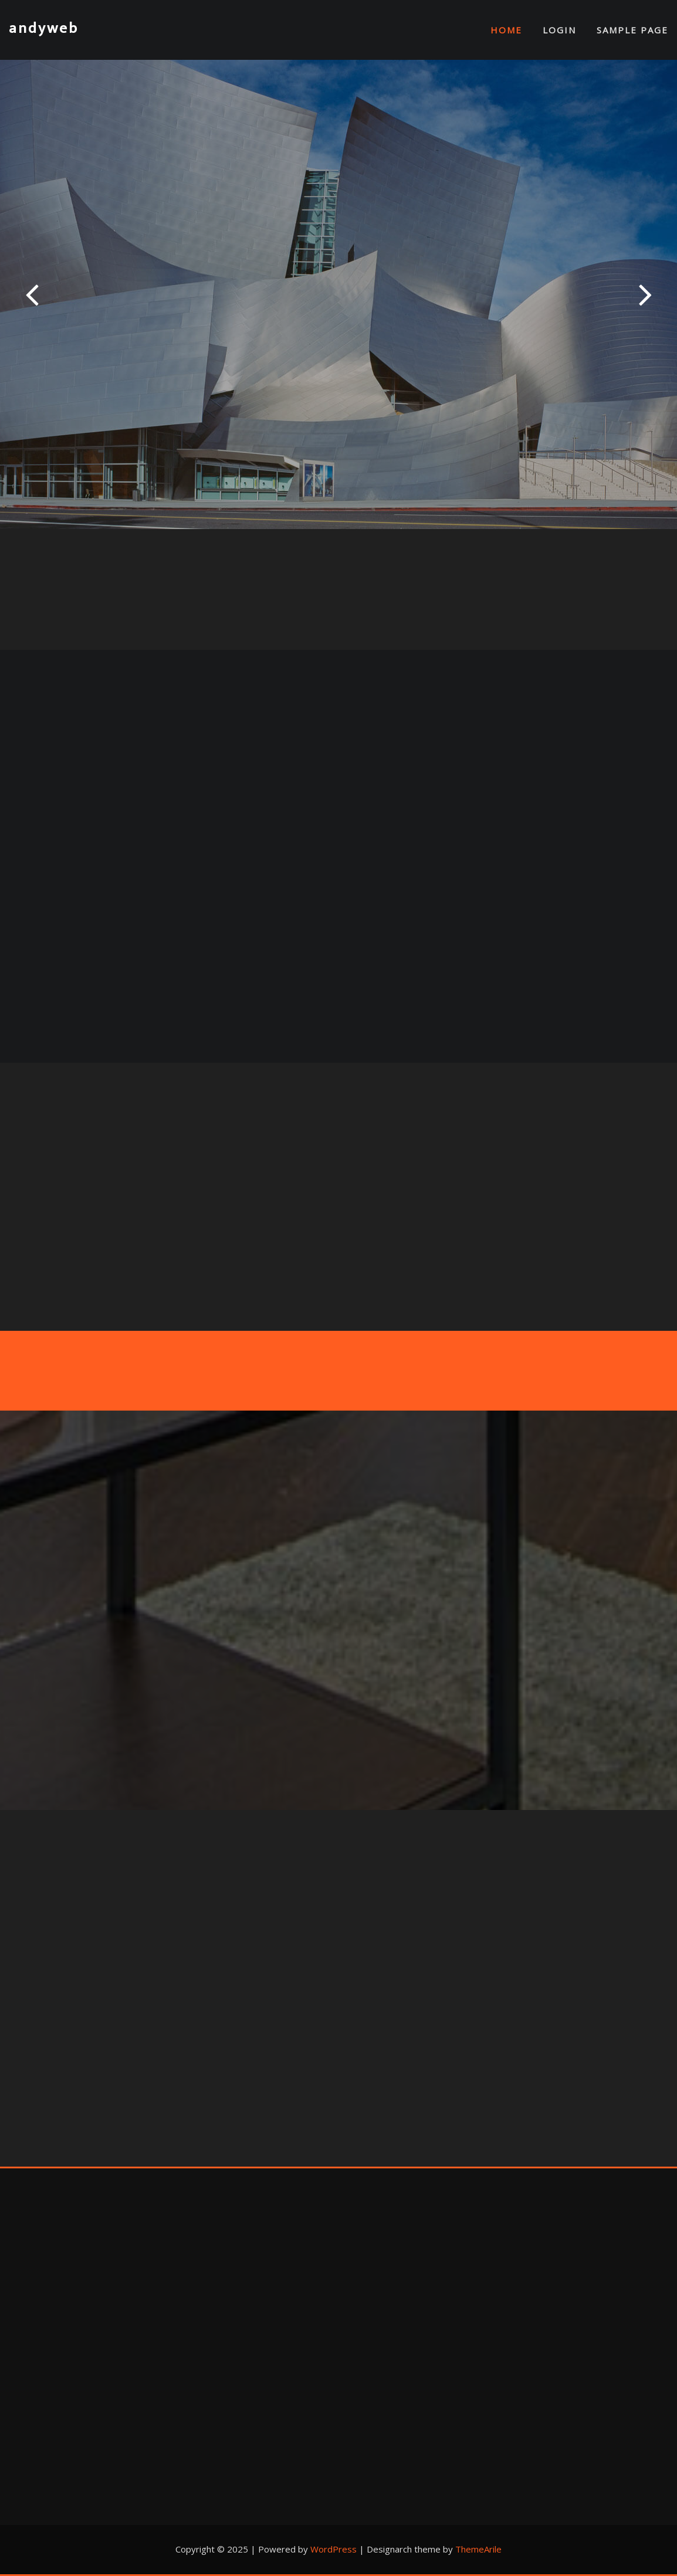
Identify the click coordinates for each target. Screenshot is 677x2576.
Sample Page (632, 30)
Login (559, 30)
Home (506, 30)
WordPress (333, 2549)
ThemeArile (478, 2549)
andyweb (44, 28)
